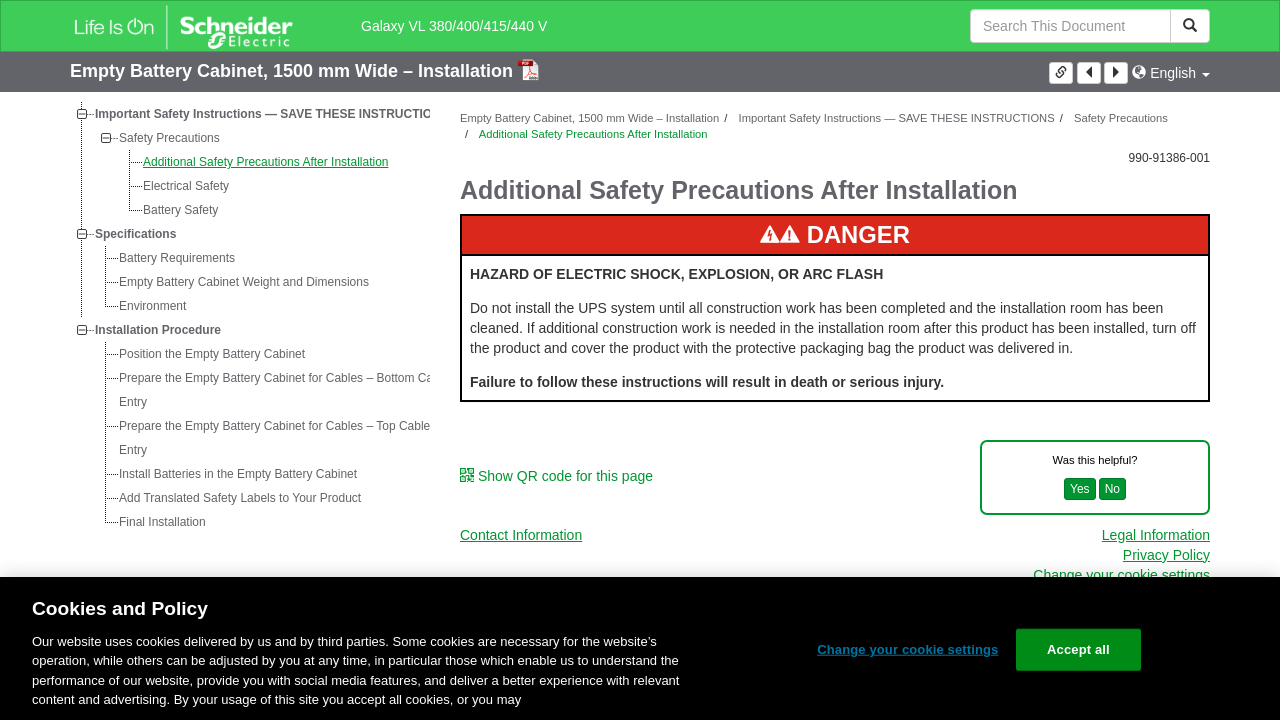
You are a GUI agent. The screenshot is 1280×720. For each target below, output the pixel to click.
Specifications (135, 234)
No (1112, 489)
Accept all (1078, 649)
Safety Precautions (169, 138)
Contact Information (521, 535)
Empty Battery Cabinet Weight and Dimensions (244, 282)
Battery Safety (180, 210)
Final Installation (162, 522)
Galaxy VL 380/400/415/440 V (454, 26)
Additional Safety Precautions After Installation (265, 162)
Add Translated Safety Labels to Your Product (240, 498)
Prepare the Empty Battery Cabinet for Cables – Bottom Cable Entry (284, 390)
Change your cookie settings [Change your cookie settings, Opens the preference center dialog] (907, 649)
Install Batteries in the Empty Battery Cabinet (238, 474)
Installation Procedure (158, 330)
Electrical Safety (186, 186)
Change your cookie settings (1121, 575)
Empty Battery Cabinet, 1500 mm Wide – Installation (294, 71)
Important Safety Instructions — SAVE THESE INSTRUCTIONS (272, 114)
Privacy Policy (1166, 555)
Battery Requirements (177, 258)
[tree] (250, 318)
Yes (1080, 489)
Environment (152, 306)
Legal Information (1156, 535)
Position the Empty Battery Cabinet (212, 354)
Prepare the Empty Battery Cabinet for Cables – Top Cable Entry (274, 438)
